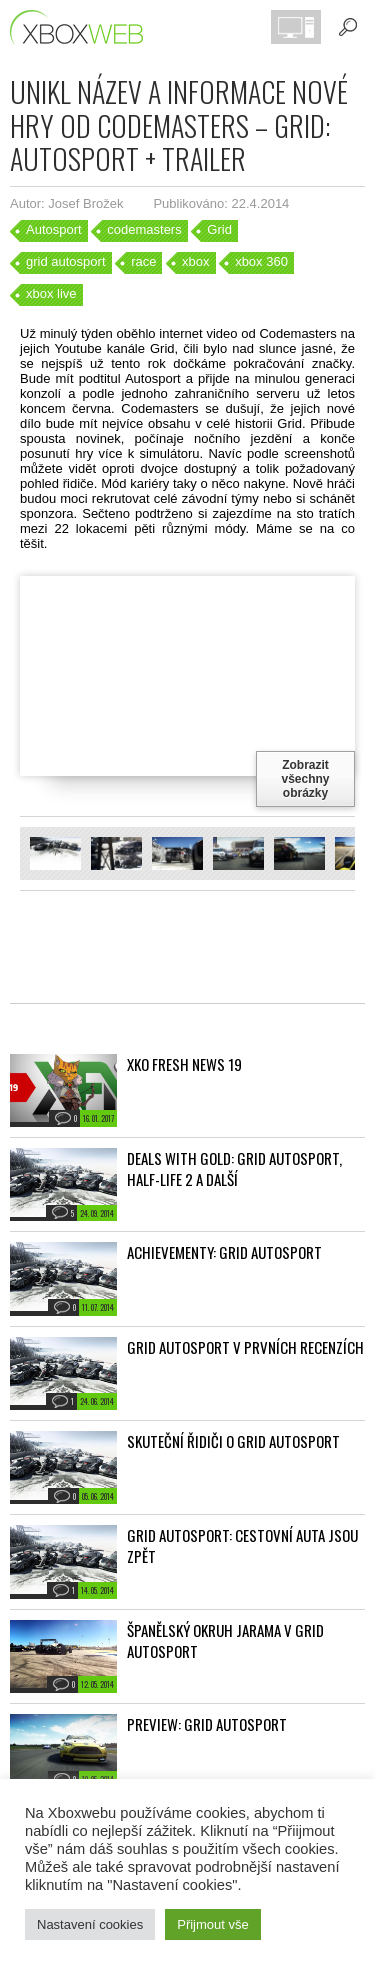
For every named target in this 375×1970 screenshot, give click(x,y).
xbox (195, 261)
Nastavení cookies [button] (90, 1924)
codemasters (144, 229)
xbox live (51, 293)
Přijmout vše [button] (213, 1924)
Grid (219, 229)
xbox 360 (261, 261)
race (143, 261)
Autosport (54, 229)
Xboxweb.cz (82, 27)
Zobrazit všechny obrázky (305, 779)
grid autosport (66, 261)
